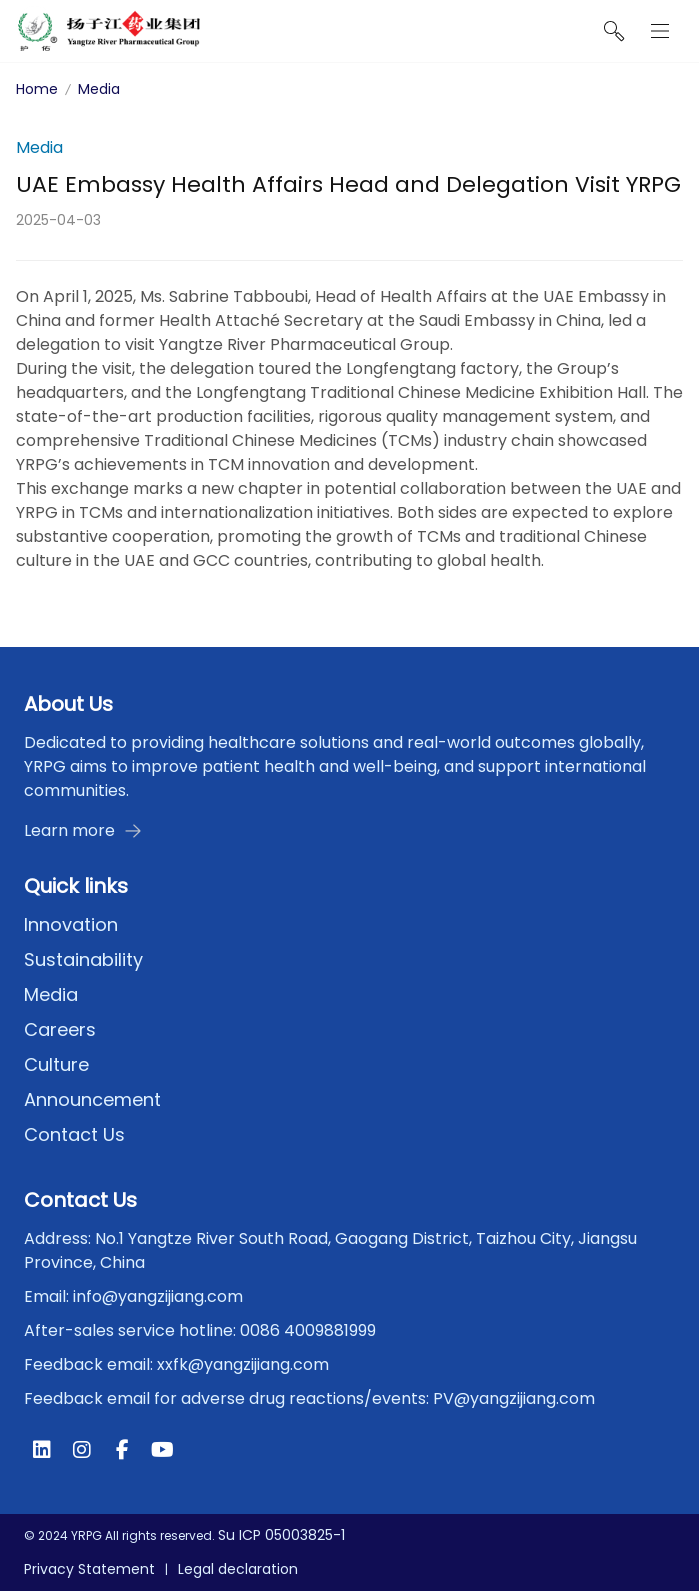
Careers (60, 1029)
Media (99, 89)
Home (37, 89)
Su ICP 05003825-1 (281, 1535)
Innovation (71, 924)
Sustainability (83, 959)
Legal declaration (238, 1569)
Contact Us (74, 1134)
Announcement (92, 1099)
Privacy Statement (89, 1569)
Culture (56, 1064)
